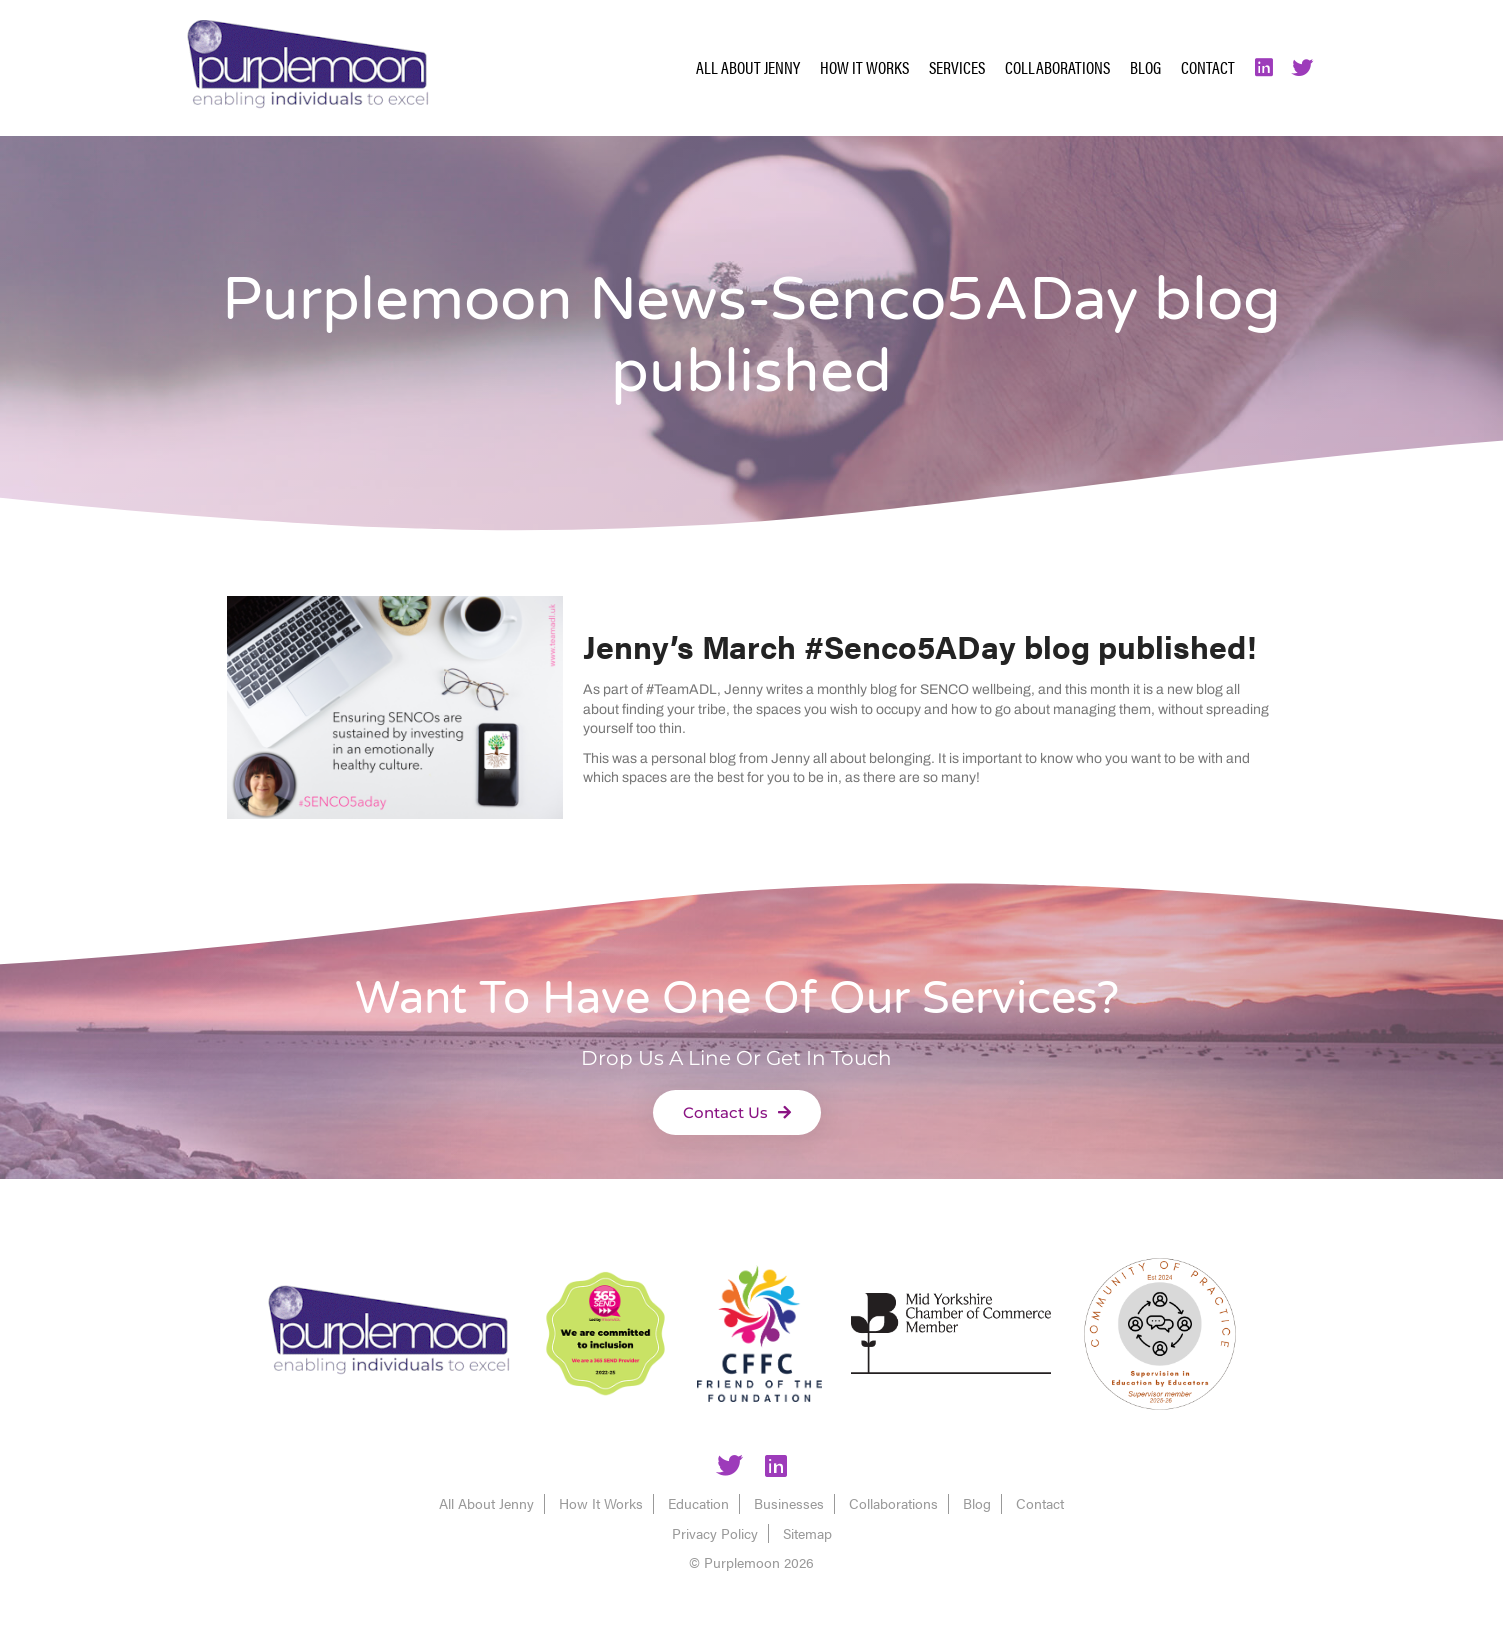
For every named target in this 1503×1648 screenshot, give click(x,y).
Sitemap (807, 1533)
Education (698, 1503)
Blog (1145, 67)
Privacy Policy (715, 1533)
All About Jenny (748, 67)
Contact (1208, 67)
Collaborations (1057, 67)
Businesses (789, 1503)
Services (957, 67)
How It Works (864, 67)
